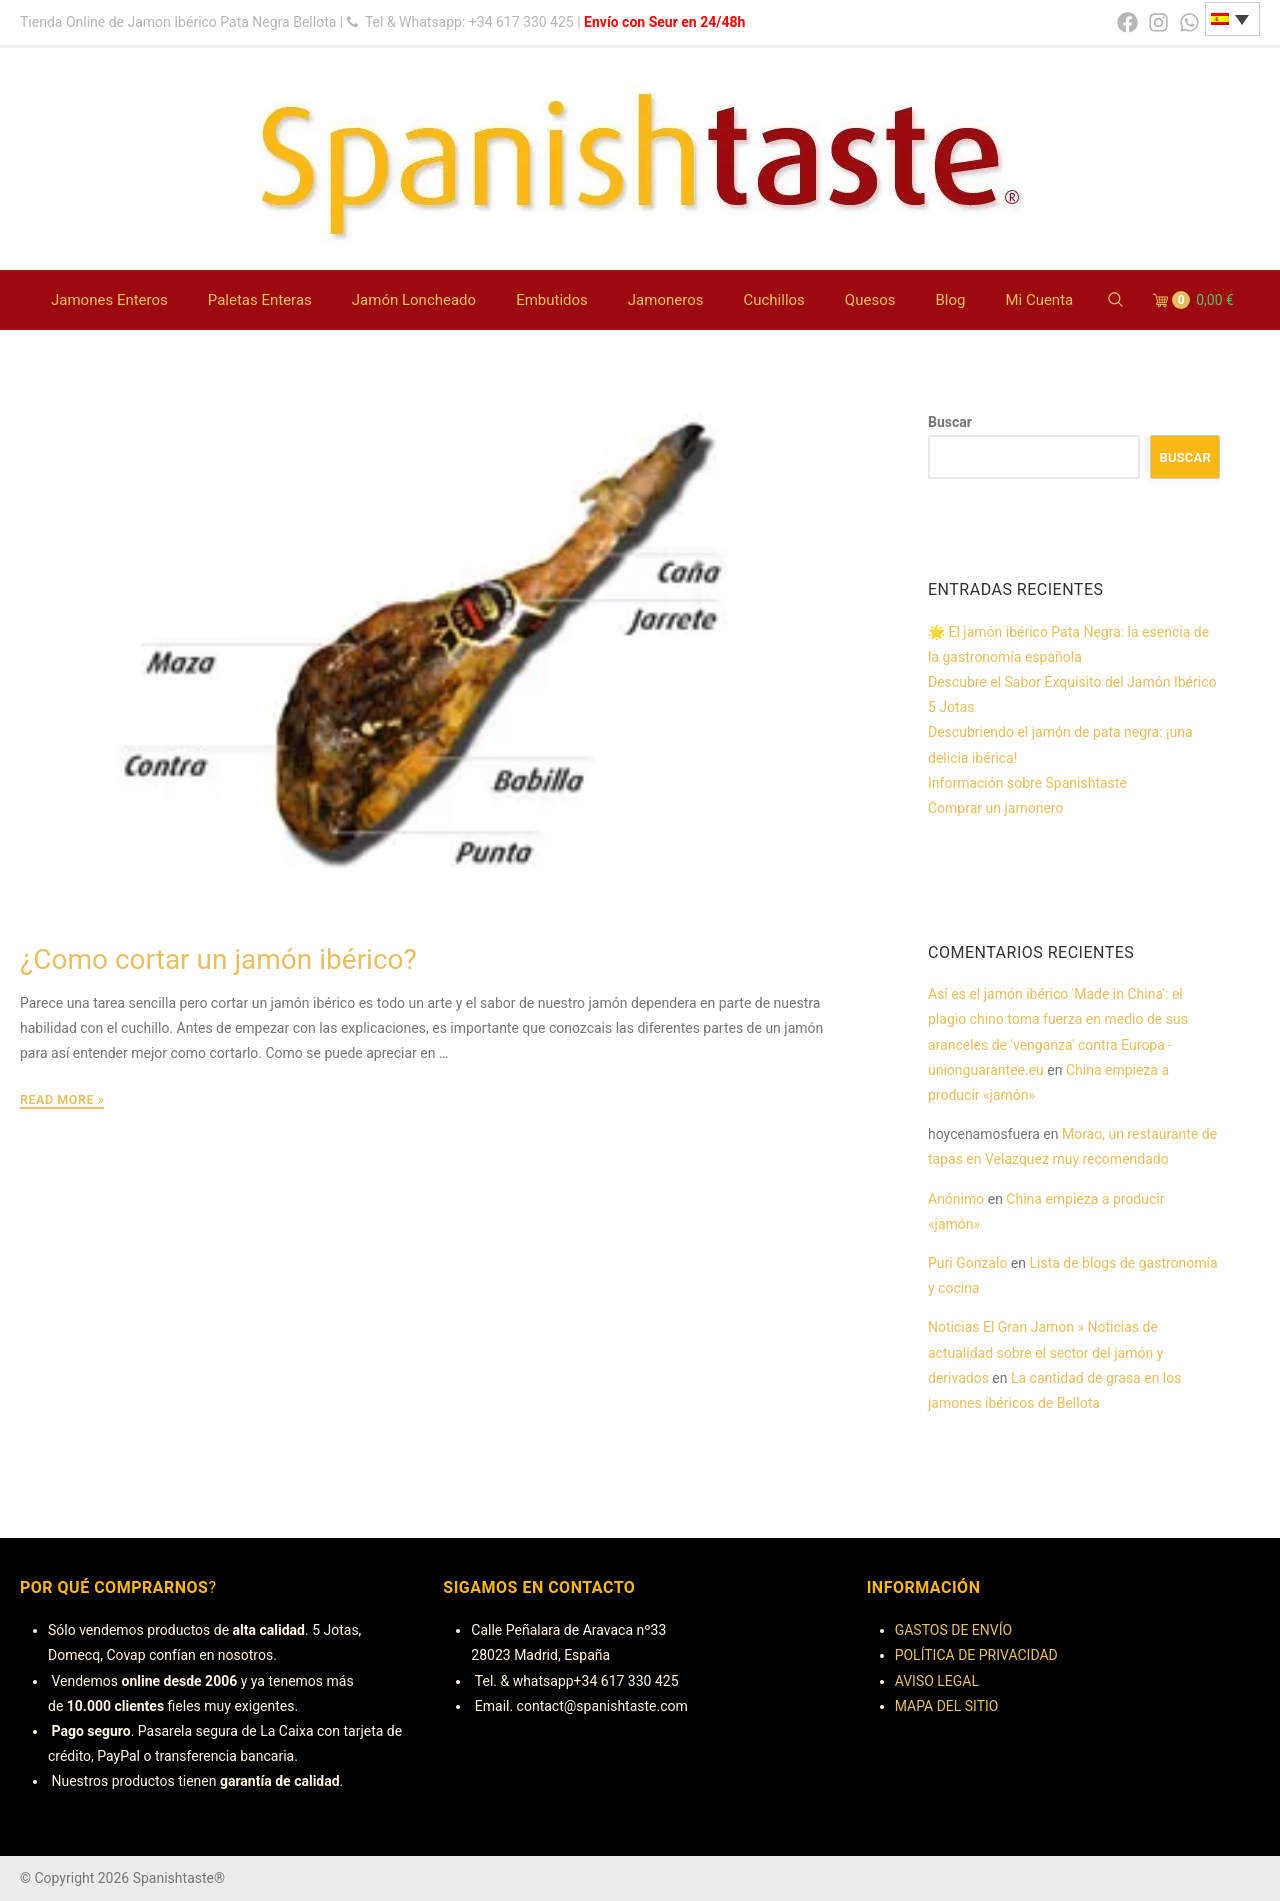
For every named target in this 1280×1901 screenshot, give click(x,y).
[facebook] (1127, 22)
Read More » (62, 1100)
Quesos (870, 300)
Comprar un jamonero (995, 808)
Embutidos (552, 300)
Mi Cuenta (1039, 300)
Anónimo (956, 1199)
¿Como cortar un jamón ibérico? (218, 959)
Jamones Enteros (109, 300)
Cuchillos (773, 300)
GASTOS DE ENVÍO (953, 1630)
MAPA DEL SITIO (947, 1706)
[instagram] (1158, 22)
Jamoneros (666, 300)
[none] (1232, 19)
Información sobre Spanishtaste (1027, 783)
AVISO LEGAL (937, 1681)
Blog (950, 300)
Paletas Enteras (260, 300)
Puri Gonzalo (967, 1263)
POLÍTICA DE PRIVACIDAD (976, 1655)
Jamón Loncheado (414, 300)
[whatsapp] (1189, 22)
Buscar (950, 422)
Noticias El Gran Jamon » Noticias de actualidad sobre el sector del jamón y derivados (1045, 1352)
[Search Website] (1115, 300)
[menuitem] (1232, 19)
